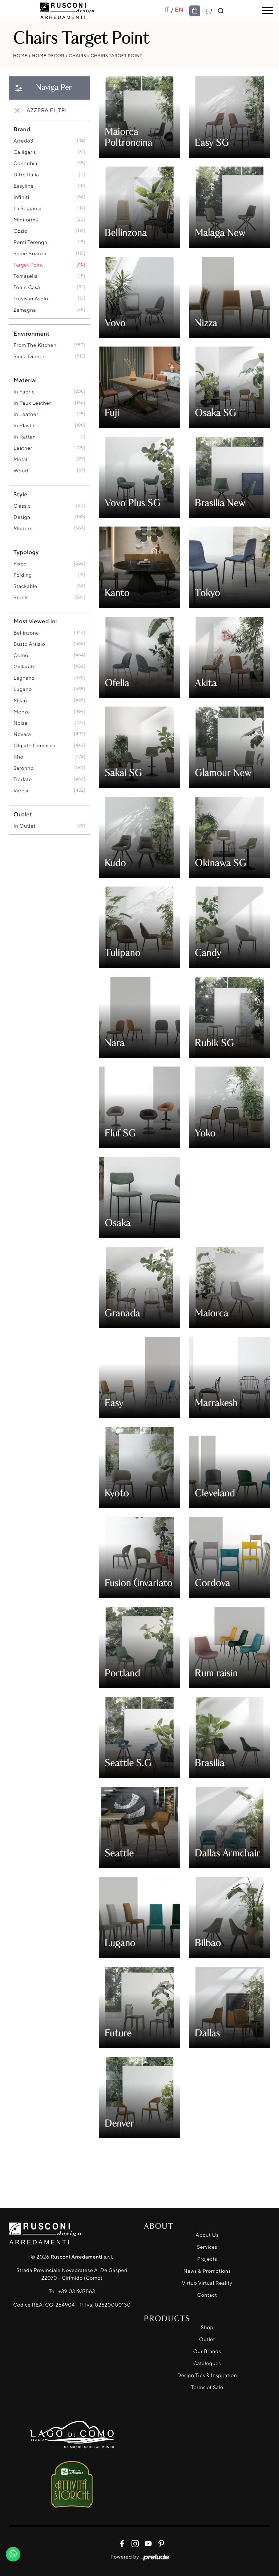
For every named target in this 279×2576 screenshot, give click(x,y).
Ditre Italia (26, 175)
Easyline (23, 186)
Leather (22, 448)
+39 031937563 (76, 2291)
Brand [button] (21, 129)
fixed (20, 564)
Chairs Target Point (116, 55)
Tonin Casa (26, 287)
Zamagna (24, 310)
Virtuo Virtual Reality (207, 2283)
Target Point (28, 265)
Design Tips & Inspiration (207, 2375)
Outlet (207, 2339)
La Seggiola (27, 208)
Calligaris (24, 152)
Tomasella (25, 276)
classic (22, 506)
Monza (21, 712)
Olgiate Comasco (34, 746)
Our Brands (207, 2351)
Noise (20, 723)
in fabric (24, 392)
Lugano (22, 689)
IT (166, 9)
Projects (207, 2259)
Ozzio (20, 231)
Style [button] (20, 494)
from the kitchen (35, 345)
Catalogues (207, 2363)
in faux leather (32, 403)
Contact (207, 2295)
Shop (207, 2327)
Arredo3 (23, 141)
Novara (22, 734)
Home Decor (48, 55)
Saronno (23, 768)
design (22, 517)
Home (20, 55)
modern (23, 528)
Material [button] (25, 380)
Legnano (24, 678)
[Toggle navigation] (267, 11)
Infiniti (21, 197)
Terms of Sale (207, 2387)
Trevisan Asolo (30, 299)
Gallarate (24, 667)
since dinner (29, 356)
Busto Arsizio (29, 644)
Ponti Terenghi (31, 242)
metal (20, 459)
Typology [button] (26, 552)
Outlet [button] (22, 814)
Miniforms (25, 220)
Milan (20, 700)
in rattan (24, 437)
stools (20, 598)
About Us (207, 2235)
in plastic (24, 426)
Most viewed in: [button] (35, 621)
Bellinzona (26, 633)
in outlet (24, 826)
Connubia (25, 163)
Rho (18, 757)
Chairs (77, 55)
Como (20, 655)
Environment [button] (31, 333)
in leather (25, 414)
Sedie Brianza (29, 254)
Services (207, 2247)
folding (22, 575)
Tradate (22, 779)
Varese (21, 791)
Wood (20, 471)
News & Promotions (207, 2271)
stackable (25, 586)
